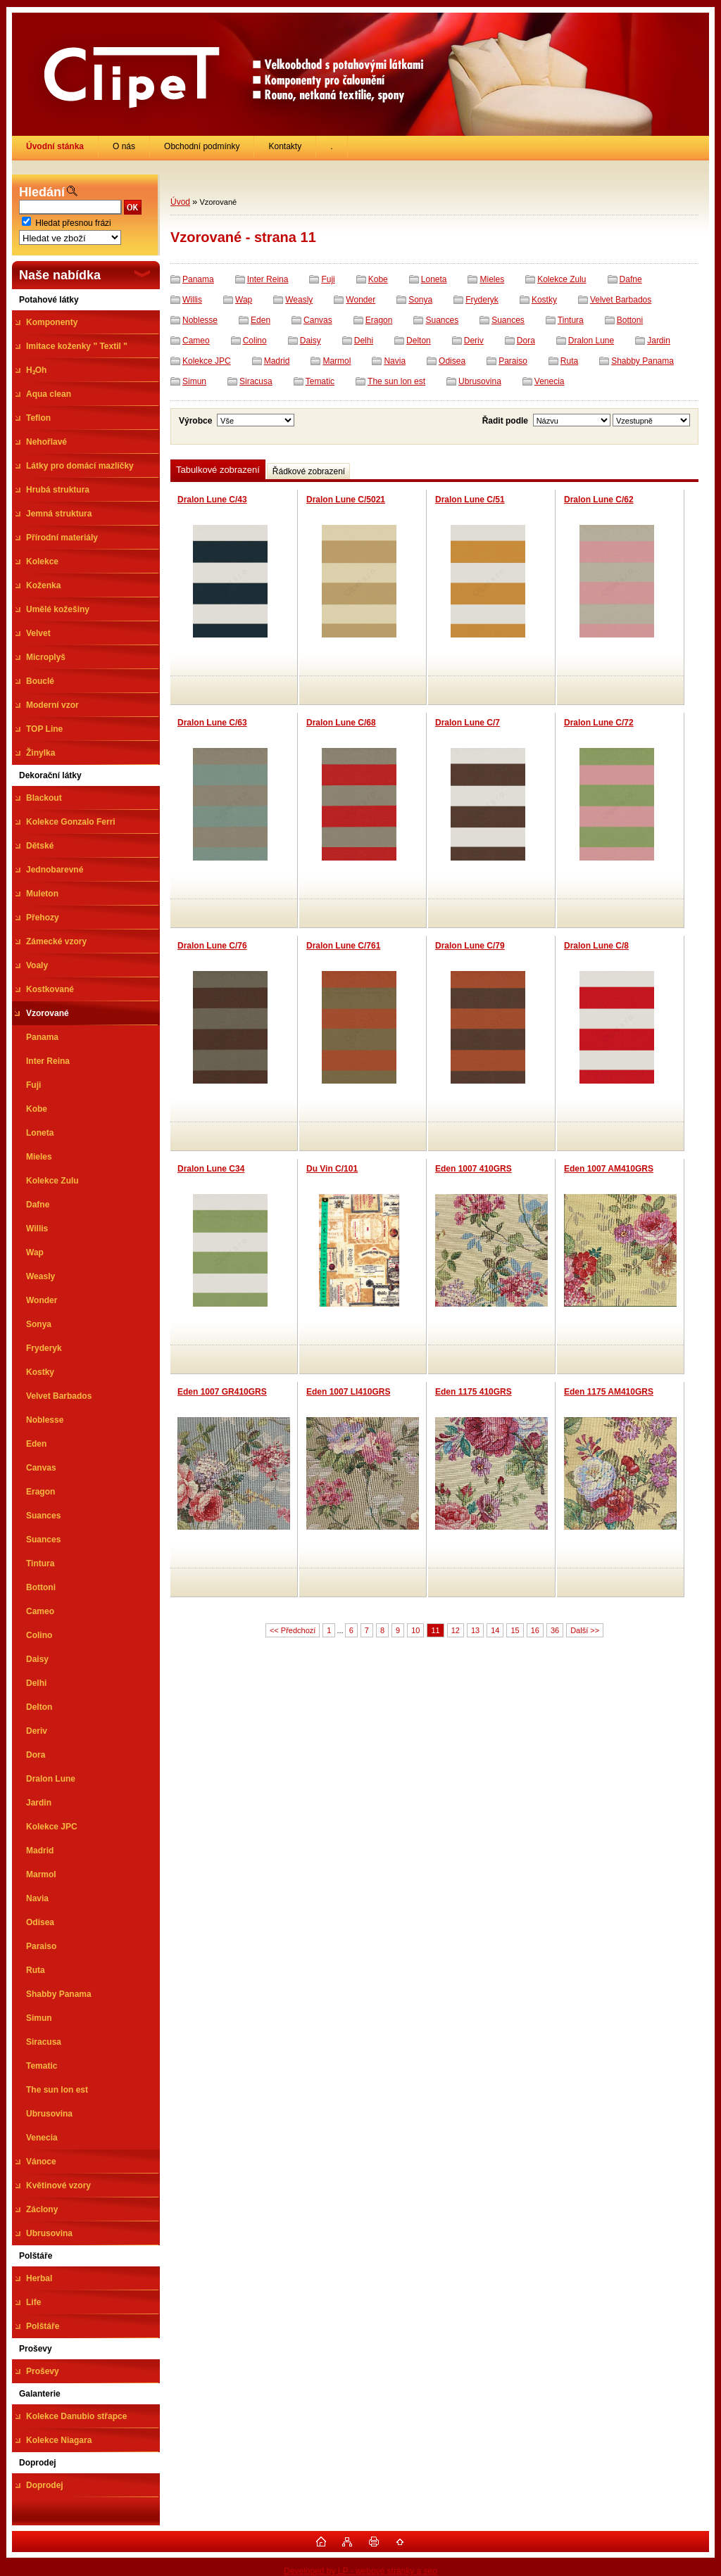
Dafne (631, 279)
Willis (192, 300)
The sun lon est (396, 381)
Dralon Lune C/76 (212, 946)
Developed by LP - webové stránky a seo (360, 2571)
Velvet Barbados (620, 300)
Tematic (320, 381)
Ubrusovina (479, 381)
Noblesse (200, 320)
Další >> (584, 1630)
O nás (124, 146)
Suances (441, 320)
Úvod (180, 202)
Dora (526, 340)
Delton (418, 340)
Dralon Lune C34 (210, 1169)
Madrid (277, 361)
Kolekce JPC (206, 361)
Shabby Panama (642, 361)
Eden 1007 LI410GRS (348, 1392)
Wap (243, 300)
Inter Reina (268, 279)
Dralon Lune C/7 (467, 723)
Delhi (363, 340)
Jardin (658, 340)
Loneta (434, 279)
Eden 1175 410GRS (473, 1392)
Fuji (327, 279)
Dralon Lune (591, 340)
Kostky (544, 300)
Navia (395, 361)
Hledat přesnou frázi (73, 223)
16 (535, 1630)
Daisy (310, 340)
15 (514, 1630)
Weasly (299, 300)
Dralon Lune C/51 (470, 500)
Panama (198, 279)
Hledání (42, 192)
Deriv (474, 340)
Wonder (360, 300)
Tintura (571, 320)
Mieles (491, 279)
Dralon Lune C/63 (212, 723)
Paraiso (513, 361)
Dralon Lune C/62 (599, 500)
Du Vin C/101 (332, 1169)
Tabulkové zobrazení (218, 469)
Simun (194, 381)
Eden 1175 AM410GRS (608, 1392)
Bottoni (630, 320)
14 (495, 1630)
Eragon (379, 320)
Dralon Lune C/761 (343, 946)
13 (475, 1630)
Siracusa (255, 381)
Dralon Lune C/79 (470, 946)
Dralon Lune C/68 (341, 723)
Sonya (420, 300)
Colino (255, 340)
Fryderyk (482, 300)
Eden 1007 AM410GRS (608, 1169)
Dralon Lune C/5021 (345, 500)
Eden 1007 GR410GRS (222, 1392)
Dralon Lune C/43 (212, 500)
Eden (260, 320)
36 (555, 1630)
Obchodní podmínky (201, 146)
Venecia (549, 381)
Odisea (452, 361)
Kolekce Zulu (561, 279)
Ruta (569, 361)
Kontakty (284, 146)
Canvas (317, 320)
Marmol (336, 361)
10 (415, 1630)
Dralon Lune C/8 (596, 946)
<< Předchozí (292, 1630)
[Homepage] (55, 146)
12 (455, 1630)
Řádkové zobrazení (308, 471)
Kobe (378, 279)
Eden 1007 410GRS (473, 1169)
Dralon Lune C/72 (599, 723)
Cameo (196, 340)
